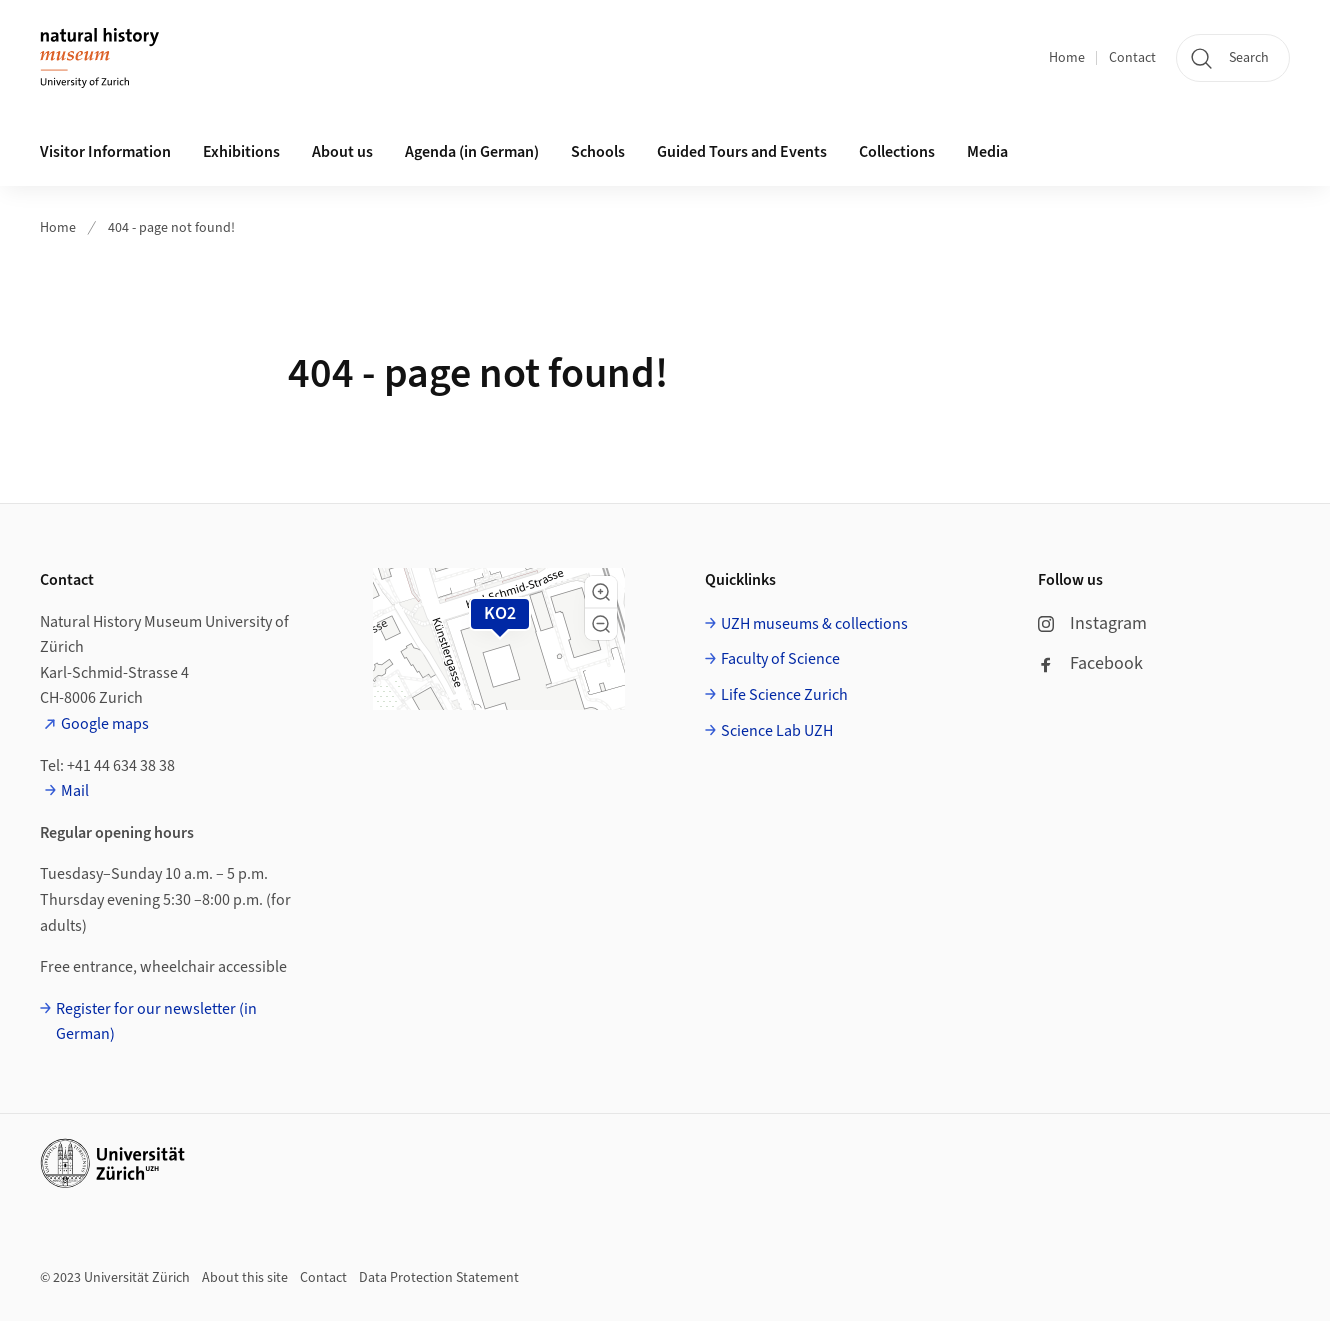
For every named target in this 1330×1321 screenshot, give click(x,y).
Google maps (105, 724)
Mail (75, 791)
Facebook (1090, 663)
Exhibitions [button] (241, 152)
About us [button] (342, 152)
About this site (245, 1278)
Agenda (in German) (472, 152)
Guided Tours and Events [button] (742, 152)
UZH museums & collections (814, 624)
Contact (1132, 58)
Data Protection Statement (439, 1278)
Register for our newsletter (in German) (156, 1022)
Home (1067, 58)
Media (987, 152)
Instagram (1092, 623)
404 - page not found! (171, 228)
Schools (598, 152)
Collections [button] (897, 152)
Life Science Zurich (784, 695)
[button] (601, 592)
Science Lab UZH (777, 731)
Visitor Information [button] (105, 152)
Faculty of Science (780, 659)
